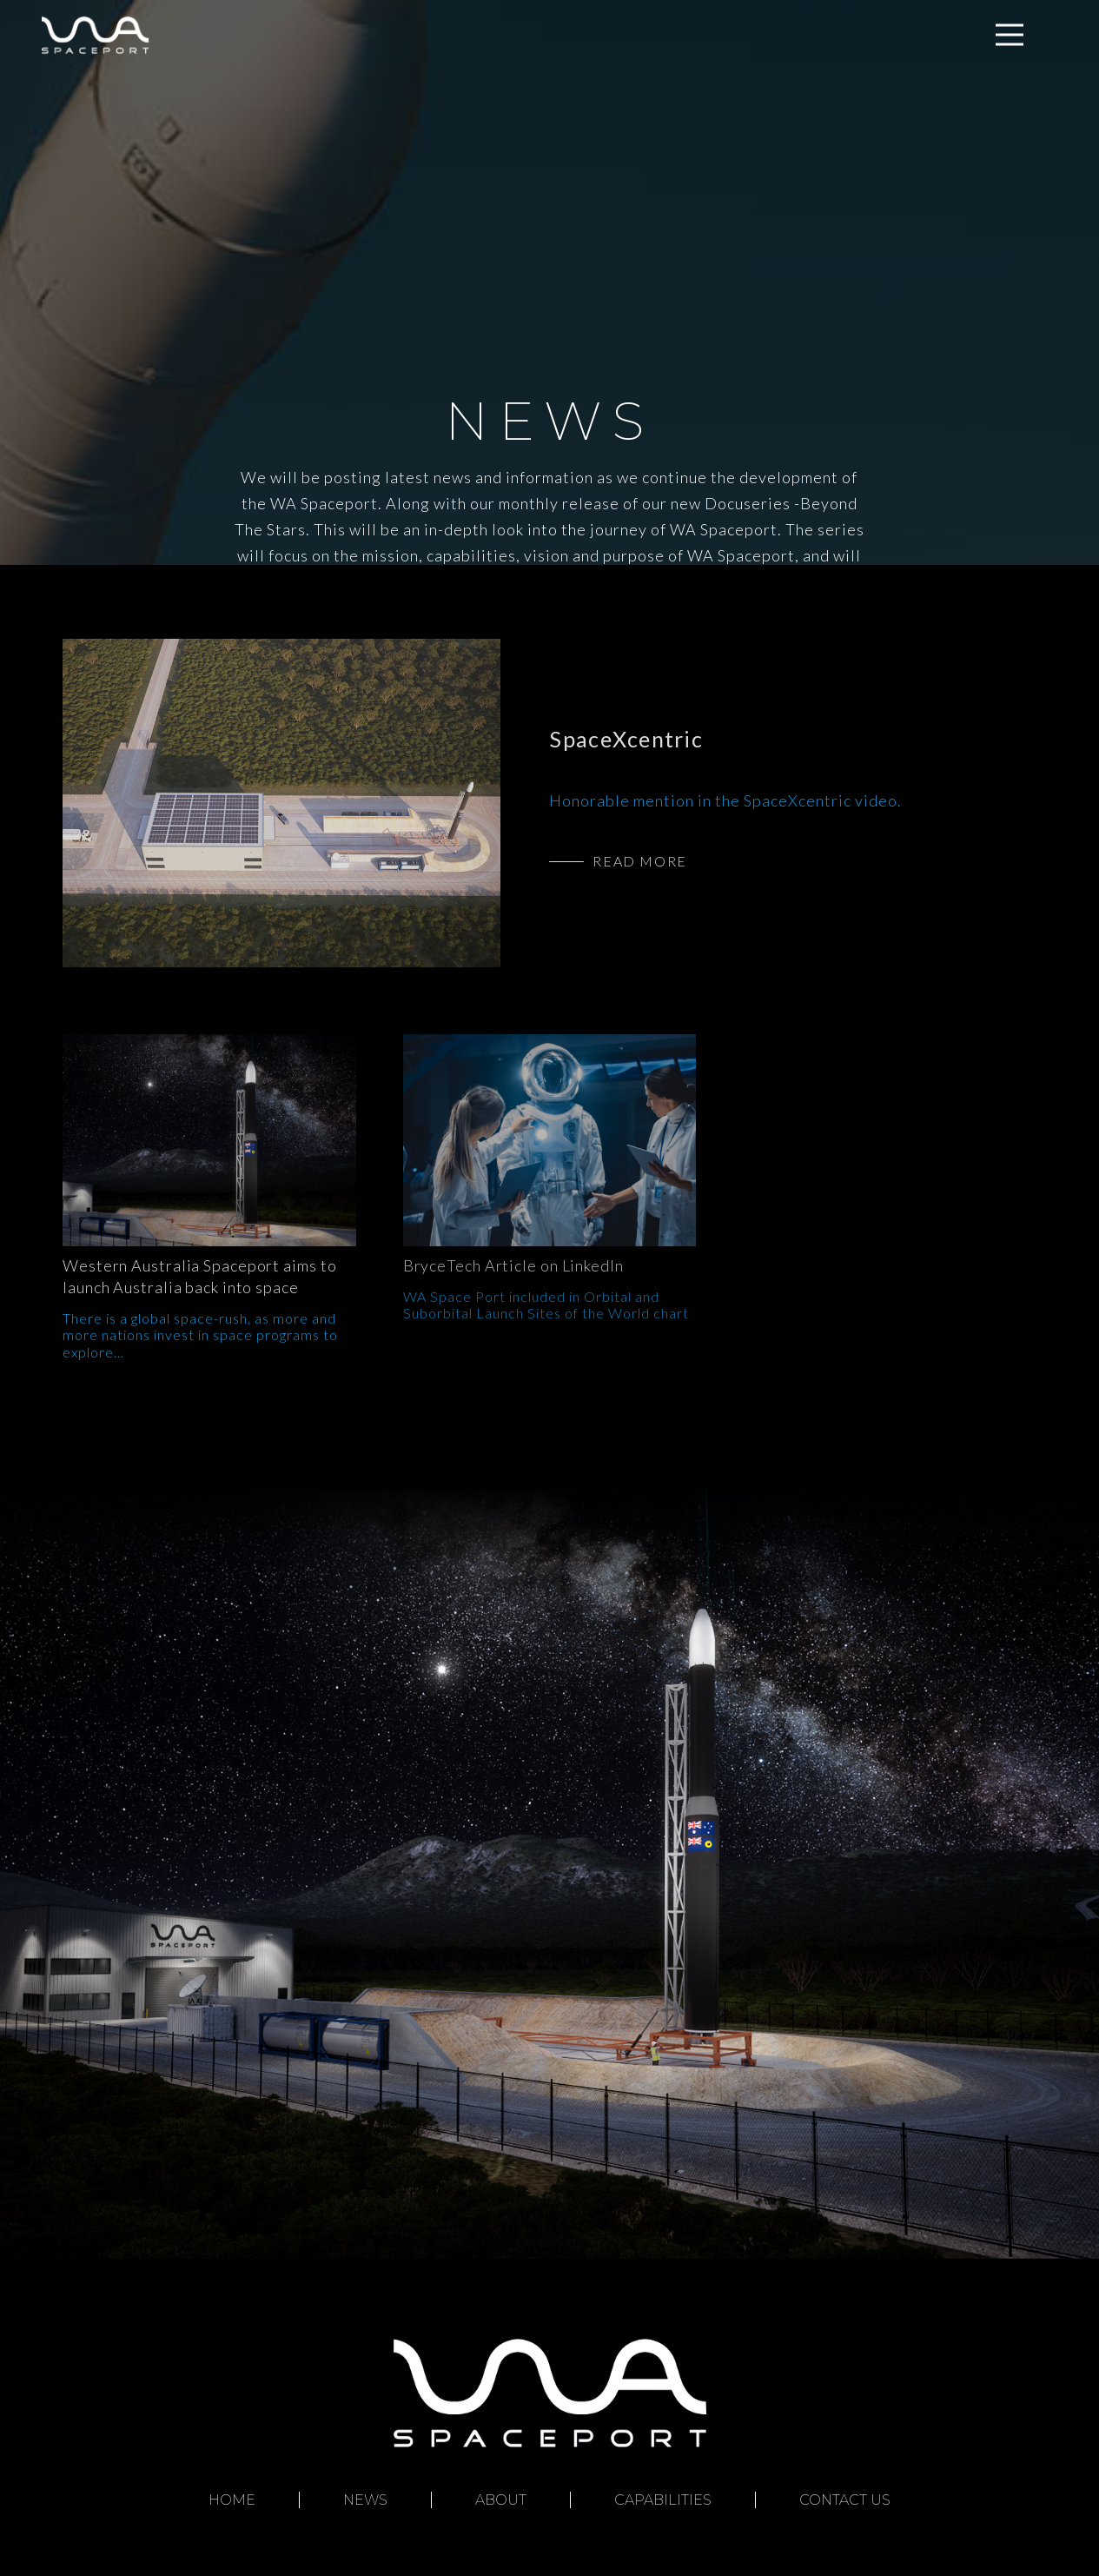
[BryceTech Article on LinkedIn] (550, 1140)
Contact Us (844, 2500)
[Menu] (1009, 34)
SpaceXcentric (625, 739)
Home (232, 2500)
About (500, 2500)
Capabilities (663, 2500)
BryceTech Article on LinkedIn (513, 1265)
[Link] (95, 34)
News (365, 2500)
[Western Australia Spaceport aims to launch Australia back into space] (209, 1140)
